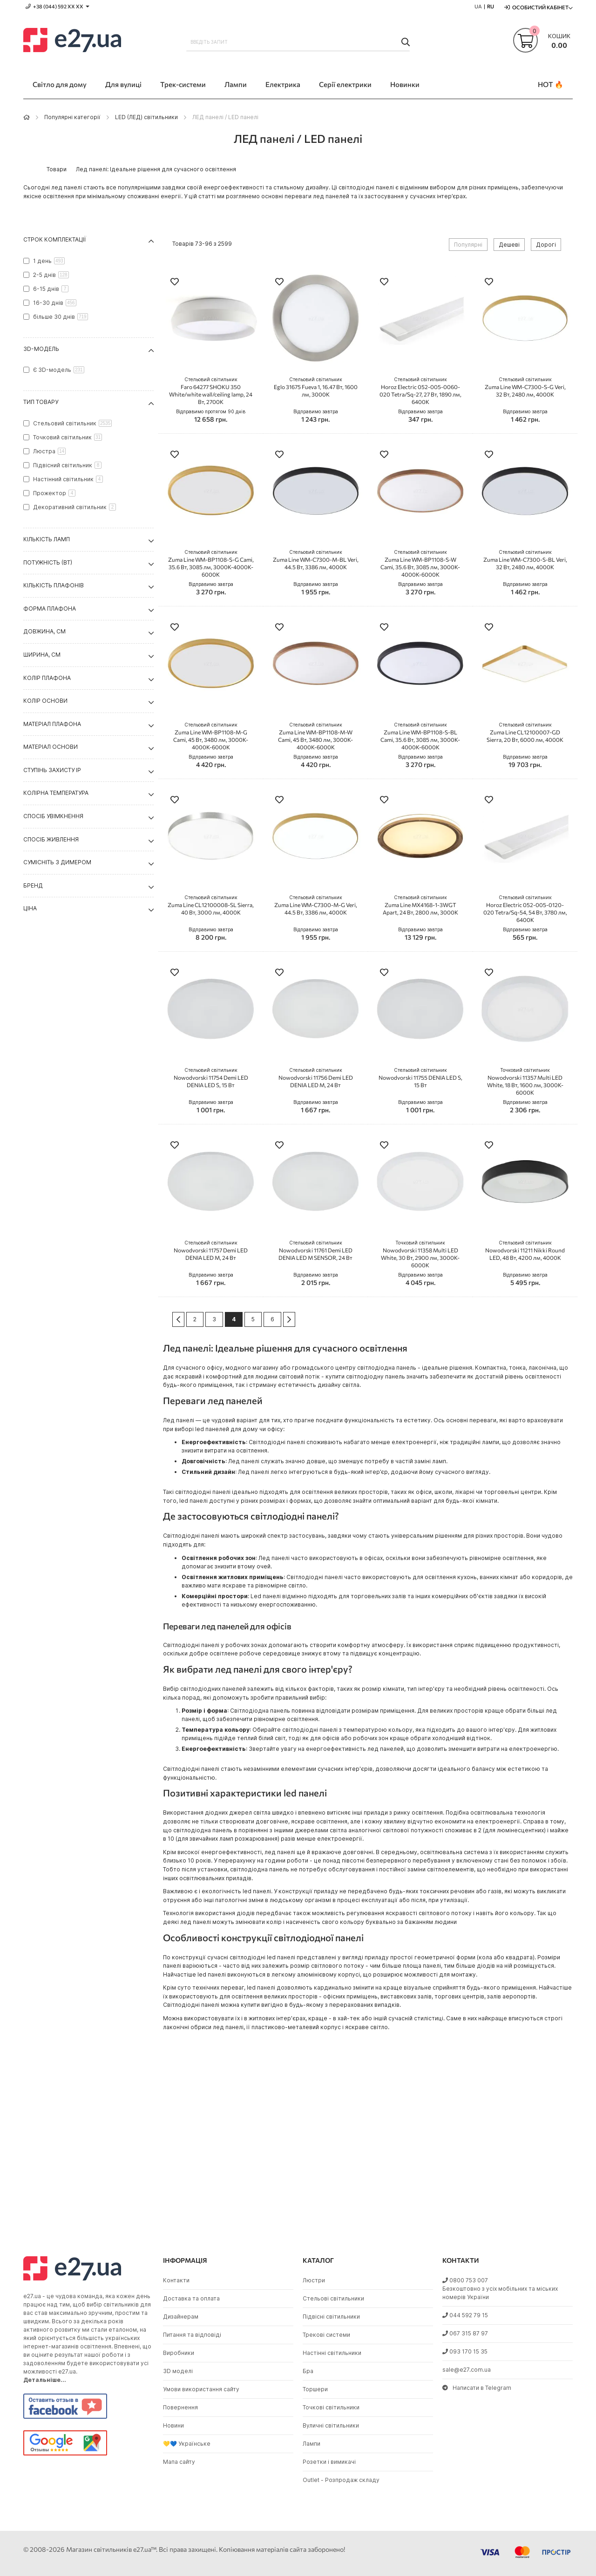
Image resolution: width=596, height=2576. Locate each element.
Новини (173, 2425)
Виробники (178, 2352)
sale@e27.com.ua (466, 2369)
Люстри (314, 2280)
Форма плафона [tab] (49, 608)
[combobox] (298, 42)
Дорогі (546, 244)
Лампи (311, 2443)
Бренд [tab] (33, 885)
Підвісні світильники (331, 2316)
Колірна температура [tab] (55, 792)
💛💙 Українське (186, 2443)
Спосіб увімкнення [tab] (53, 816)
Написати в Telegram (476, 2387)
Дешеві (509, 244)
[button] (174, 282)
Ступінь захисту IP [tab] (52, 770)
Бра (308, 2370)
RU (490, 6)
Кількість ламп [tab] (46, 539)
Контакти (176, 2280)
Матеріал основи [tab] (50, 746)
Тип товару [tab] (40, 401)
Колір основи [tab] (45, 700)
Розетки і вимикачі (329, 2461)
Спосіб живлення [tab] (51, 839)
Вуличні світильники (331, 2425)
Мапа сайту (179, 2461)
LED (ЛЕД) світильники (146, 117)
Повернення (180, 2407)
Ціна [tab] (30, 908)
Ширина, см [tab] (42, 654)
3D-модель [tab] (41, 348)
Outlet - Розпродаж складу (341, 2479)
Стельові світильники (333, 2298)
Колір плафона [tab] (47, 677)
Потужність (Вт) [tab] (47, 562)
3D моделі (178, 2370)
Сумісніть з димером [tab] (57, 862)
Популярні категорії (72, 117)
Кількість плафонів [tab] (53, 585)
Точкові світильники (331, 2407)
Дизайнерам (180, 2316)
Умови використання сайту (201, 2389)
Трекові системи (326, 2334)
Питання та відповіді (192, 2334)
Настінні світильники (332, 2352)
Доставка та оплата (191, 2298)
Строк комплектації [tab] (54, 239)
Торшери (315, 2389)
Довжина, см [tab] (44, 631)
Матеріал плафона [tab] (52, 723)
